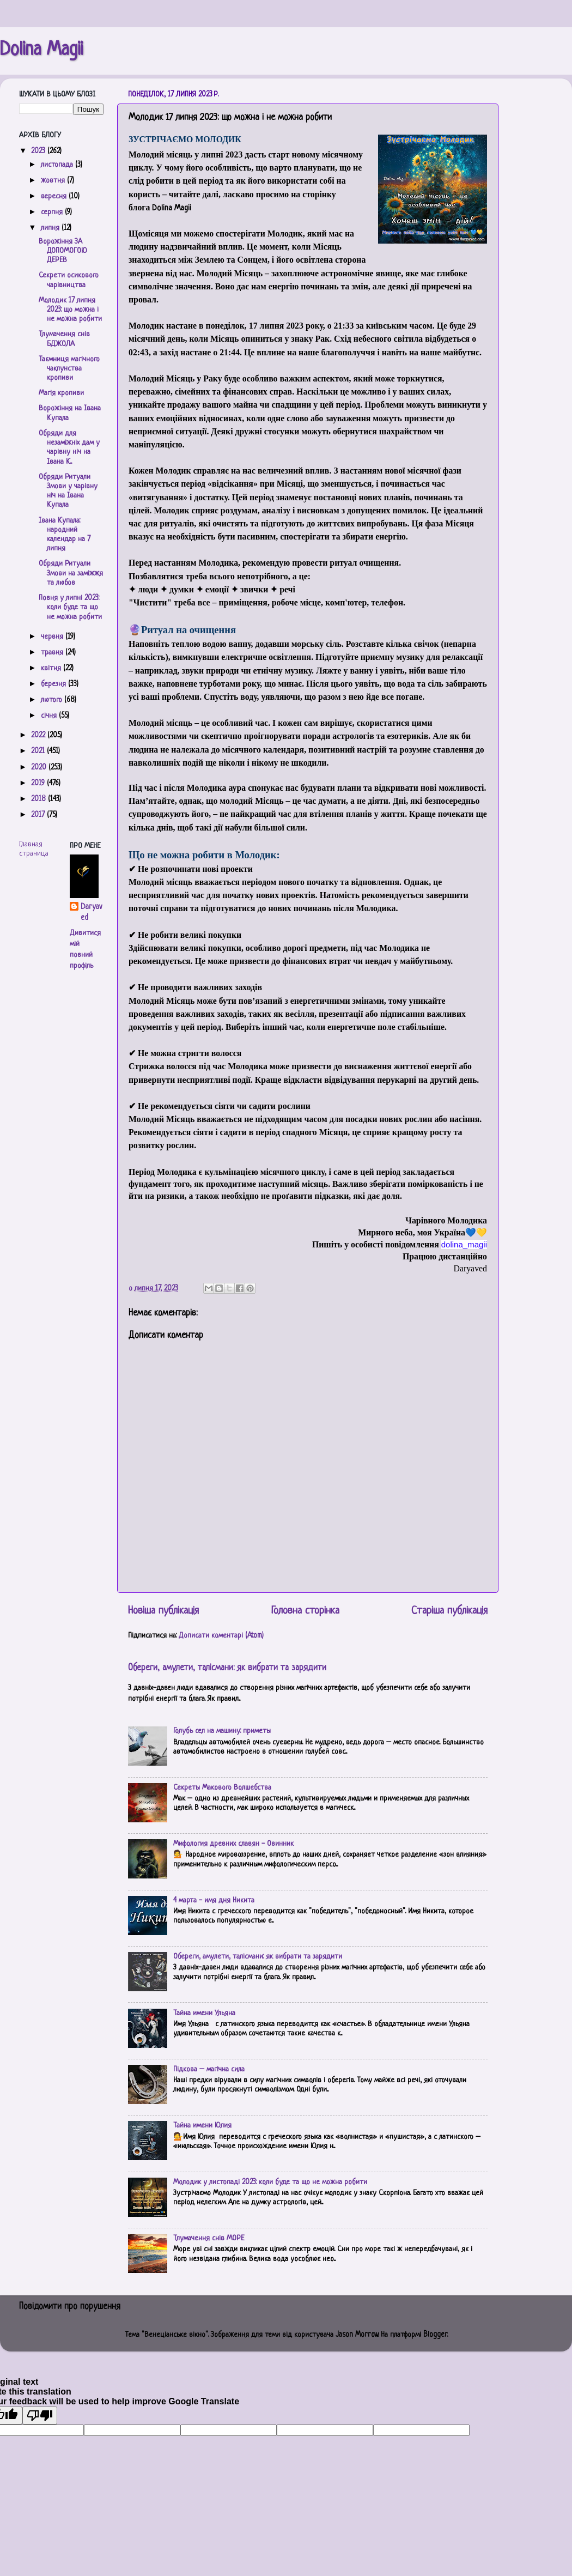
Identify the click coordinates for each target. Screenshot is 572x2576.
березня (54, 684)
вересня (55, 196)
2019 (39, 783)
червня (53, 637)
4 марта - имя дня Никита (213, 1900)
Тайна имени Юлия (202, 2126)
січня (50, 716)
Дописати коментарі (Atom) (221, 1636)
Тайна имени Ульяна (204, 2013)
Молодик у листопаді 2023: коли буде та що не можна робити (270, 2182)
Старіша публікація (449, 1611)
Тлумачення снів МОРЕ (208, 2238)
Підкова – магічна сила (209, 2069)
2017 (39, 815)
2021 (39, 751)
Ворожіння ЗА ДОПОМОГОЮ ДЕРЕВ (63, 251)
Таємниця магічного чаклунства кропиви (69, 369)
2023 (39, 151)
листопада (58, 165)
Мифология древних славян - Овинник (233, 1844)
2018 (39, 799)
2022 (39, 735)
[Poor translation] (39, 2416)
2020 (39, 767)
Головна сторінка (305, 1611)
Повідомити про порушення (69, 2307)
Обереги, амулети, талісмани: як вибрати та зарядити (227, 1668)
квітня (52, 668)
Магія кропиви (61, 393)
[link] (464, 1244)
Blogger (435, 2335)
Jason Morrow (357, 2335)
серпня (53, 212)
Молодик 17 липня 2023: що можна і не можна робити (70, 310)
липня (51, 228)
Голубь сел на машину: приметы (222, 1731)
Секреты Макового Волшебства (222, 1788)
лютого (52, 700)
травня (53, 652)
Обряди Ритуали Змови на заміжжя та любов (71, 573)
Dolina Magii (41, 50)
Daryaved (91, 912)
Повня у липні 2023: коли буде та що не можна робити (70, 607)
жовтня (54, 181)
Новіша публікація (163, 1611)
